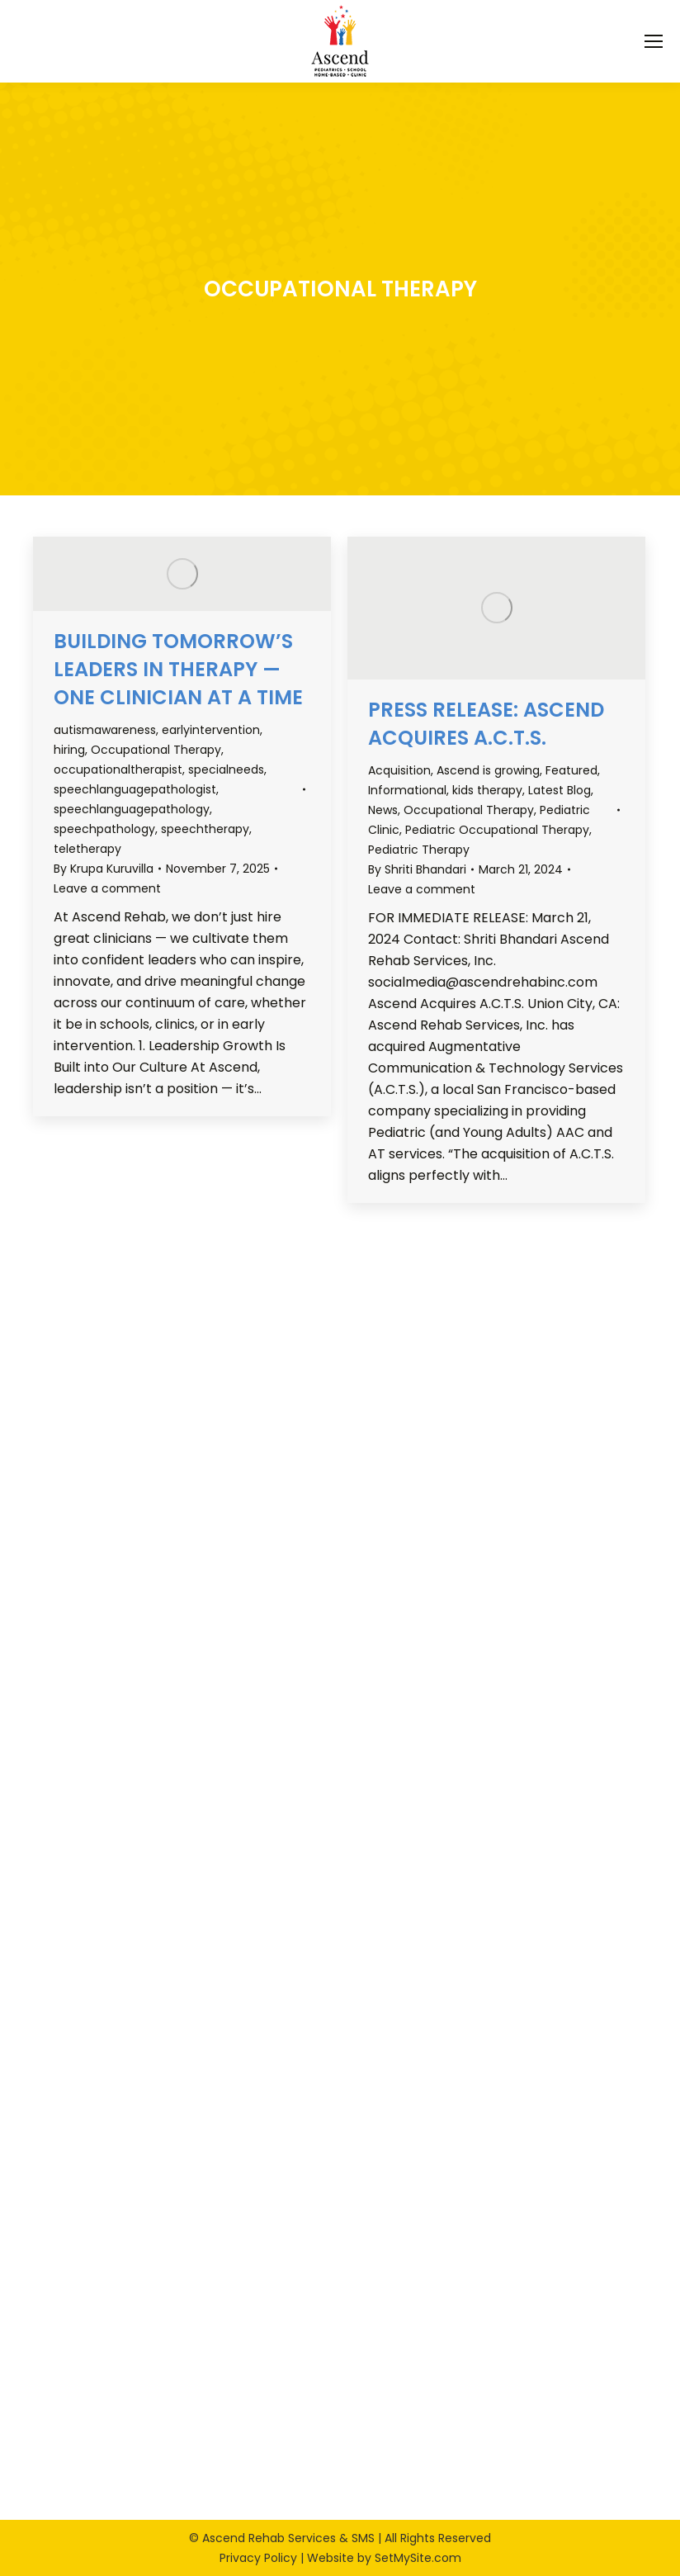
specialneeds (226, 769)
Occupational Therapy (156, 749)
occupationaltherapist (118, 769)
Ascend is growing (488, 770)
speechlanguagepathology (132, 809)
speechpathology (104, 829)
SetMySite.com (418, 2558)
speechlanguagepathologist (135, 789)
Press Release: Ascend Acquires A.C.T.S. (486, 723)
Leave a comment (107, 888)
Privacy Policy (258, 2558)
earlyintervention (211, 730)
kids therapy (487, 790)
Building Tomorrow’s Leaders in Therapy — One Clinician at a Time (178, 669)
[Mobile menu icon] (653, 41)
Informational (407, 790)
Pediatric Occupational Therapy (497, 830)
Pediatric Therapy (419, 849)
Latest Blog (559, 790)
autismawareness (105, 730)
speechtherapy (205, 829)
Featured (571, 770)
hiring (69, 749)
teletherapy (87, 849)
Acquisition (399, 770)
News (383, 810)
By (103, 868)
